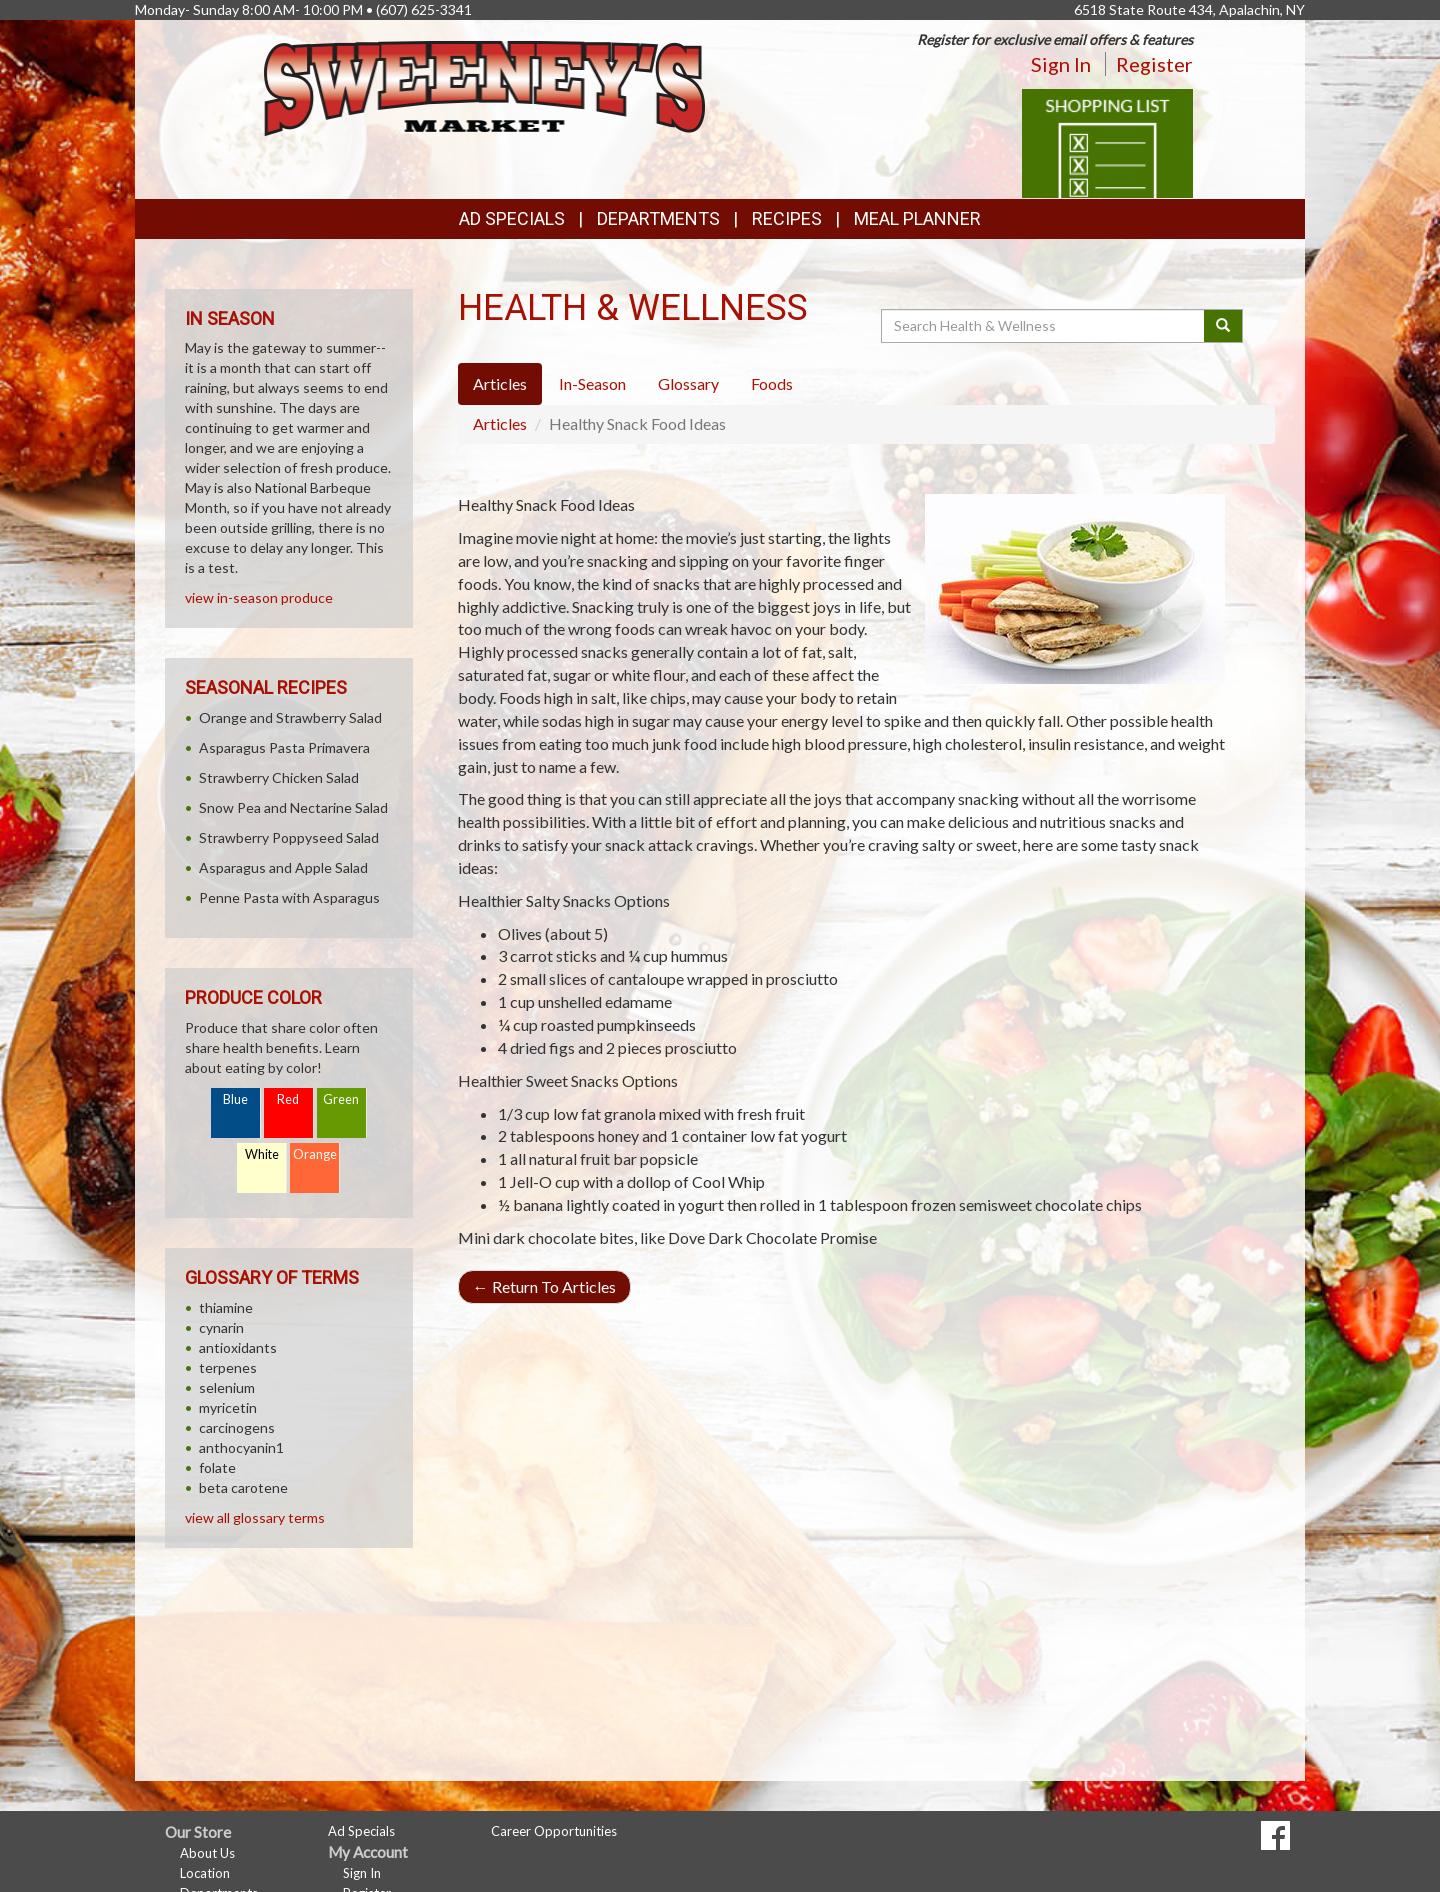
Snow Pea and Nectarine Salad (293, 807)
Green (341, 1099)
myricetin (228, 1407)
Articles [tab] (500, 383)
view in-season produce (259, 597)
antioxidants (238, 1347)
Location (205, 1873)
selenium (227, 1387)
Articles (500, 423)
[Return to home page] (484, 86)
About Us (207, 1853)
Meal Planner (917, 218)
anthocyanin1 (241, 1447)
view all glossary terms (255, 1517)
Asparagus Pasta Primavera (284, 747)
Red (288, 1099)
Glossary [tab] (688, 383)
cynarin (221, 1327)
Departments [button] (658, 218)
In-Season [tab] (592, 383)
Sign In (1061, 64)
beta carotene (243, 1487)
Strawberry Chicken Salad (279, 777)
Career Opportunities (554, 1831)
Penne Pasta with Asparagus (289, 897)
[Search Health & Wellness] (1044, 326)
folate (217, 1467)
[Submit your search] (1223, 326)
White (262, 1154)
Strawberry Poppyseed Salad (289, 837)
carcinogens (237, 1427)
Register (1154, 64)
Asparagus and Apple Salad (283, 867)
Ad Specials (512, 218)
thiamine (226, 1307)
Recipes (787, 218)
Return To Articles (544, 1286)
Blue (235, 1099)
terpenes (228, 1367)
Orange (315, 1154)
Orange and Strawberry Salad (290, 717)
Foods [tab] (772, 383)
